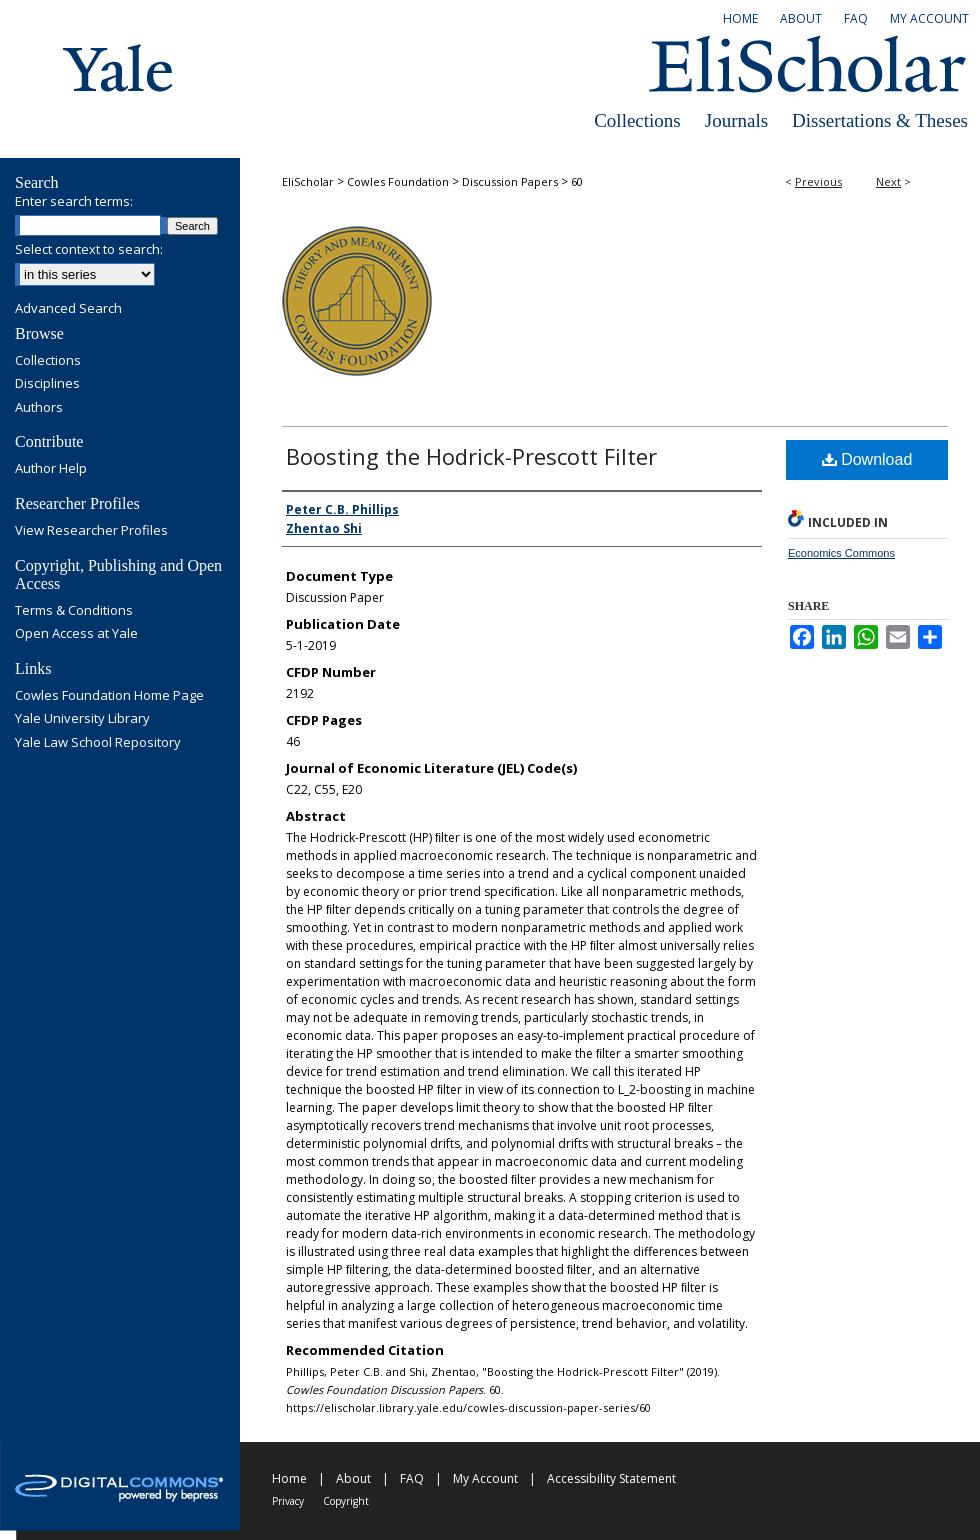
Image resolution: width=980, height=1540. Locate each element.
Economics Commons (841, 553)
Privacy (288, 1501)
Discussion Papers (510, 181)
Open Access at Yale (76, 634)
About (353, 1478)
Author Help (51, 469)
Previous (818, 181)
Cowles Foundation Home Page (109, 696)
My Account (485, 1478)
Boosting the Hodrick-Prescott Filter (471, 456)
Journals (736, 120)
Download (867, 459)
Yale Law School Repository (98, 743)
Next (888, 181)
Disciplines (47, 384)
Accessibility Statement (611, 1478)
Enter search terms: (74, 201)
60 (577, 181)
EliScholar (308, 181)
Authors (39, 408)
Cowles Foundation (398, 181)
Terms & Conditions (74, 611)
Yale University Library (82, 719)
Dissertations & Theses (880, 120)
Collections (637, 120)
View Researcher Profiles (91, 531)
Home (289, 1478)
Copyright (346, 1501)
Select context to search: (89, 249)
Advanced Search (68, 308)
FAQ (412, 1478)
